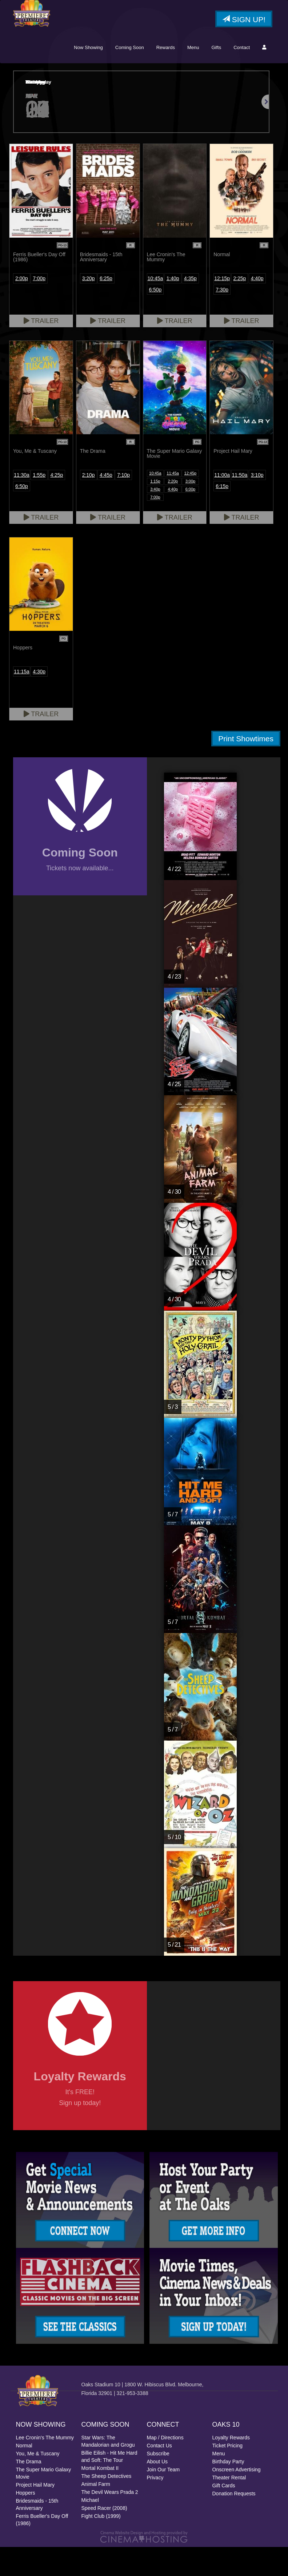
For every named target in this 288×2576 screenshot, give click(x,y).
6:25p (106, 307)
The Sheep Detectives (106, 2505)
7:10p (123, 504)
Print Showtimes (245, 767)
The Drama (28, 2491)
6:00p (190, 518)
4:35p (190, 307)
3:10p (257, 504)
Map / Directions (165, 2467)
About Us (157, 2491)
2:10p (88, 504)
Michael (90, 2529)
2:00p (21, 307)
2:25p (239, 307)
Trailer (41, 350)
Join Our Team (163, 2499)
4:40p (257, 307)
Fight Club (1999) (101, 2545)
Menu (193, 76)
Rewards (165, 76)
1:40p (173, 307)
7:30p (222, 319)
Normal (24, 2475)
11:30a (21, 504)
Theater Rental (229, 2507)
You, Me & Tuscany (38, 2483)
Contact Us (159, 2475)
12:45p (190, 502)
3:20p (88, 307)
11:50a (239, 504)
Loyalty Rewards (231, 2467)
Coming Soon (129, 76)
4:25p (56, 504)
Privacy (155, 2507)
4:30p (39, 701)
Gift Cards (223, 2514)
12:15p (222, 307)
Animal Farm (95, 2513)
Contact (241, 76)
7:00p (39, 307)
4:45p (106, 504)
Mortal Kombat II (100, 2497)
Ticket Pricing (227, 2475)
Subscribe (158, 2483)
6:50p (155, 319)
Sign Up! (243, 19)
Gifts (216, 76)
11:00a (222, 504)
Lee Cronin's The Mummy (45, 2467)
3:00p (190, 510)
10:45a (155, 307)
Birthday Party (228, 2491)
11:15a (21, 701)
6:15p (222, 515)
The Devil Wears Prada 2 (109, 2521)
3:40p (155, 518)
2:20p (173, 510)
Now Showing (88, 76)
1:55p (39, 504)
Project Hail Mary (35, 2514)
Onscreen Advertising (236, 2499)
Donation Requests (234, 2522)
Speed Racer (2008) (104, 2537)
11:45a (173, 502)
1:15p (155, 510)
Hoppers (25, 2522)
